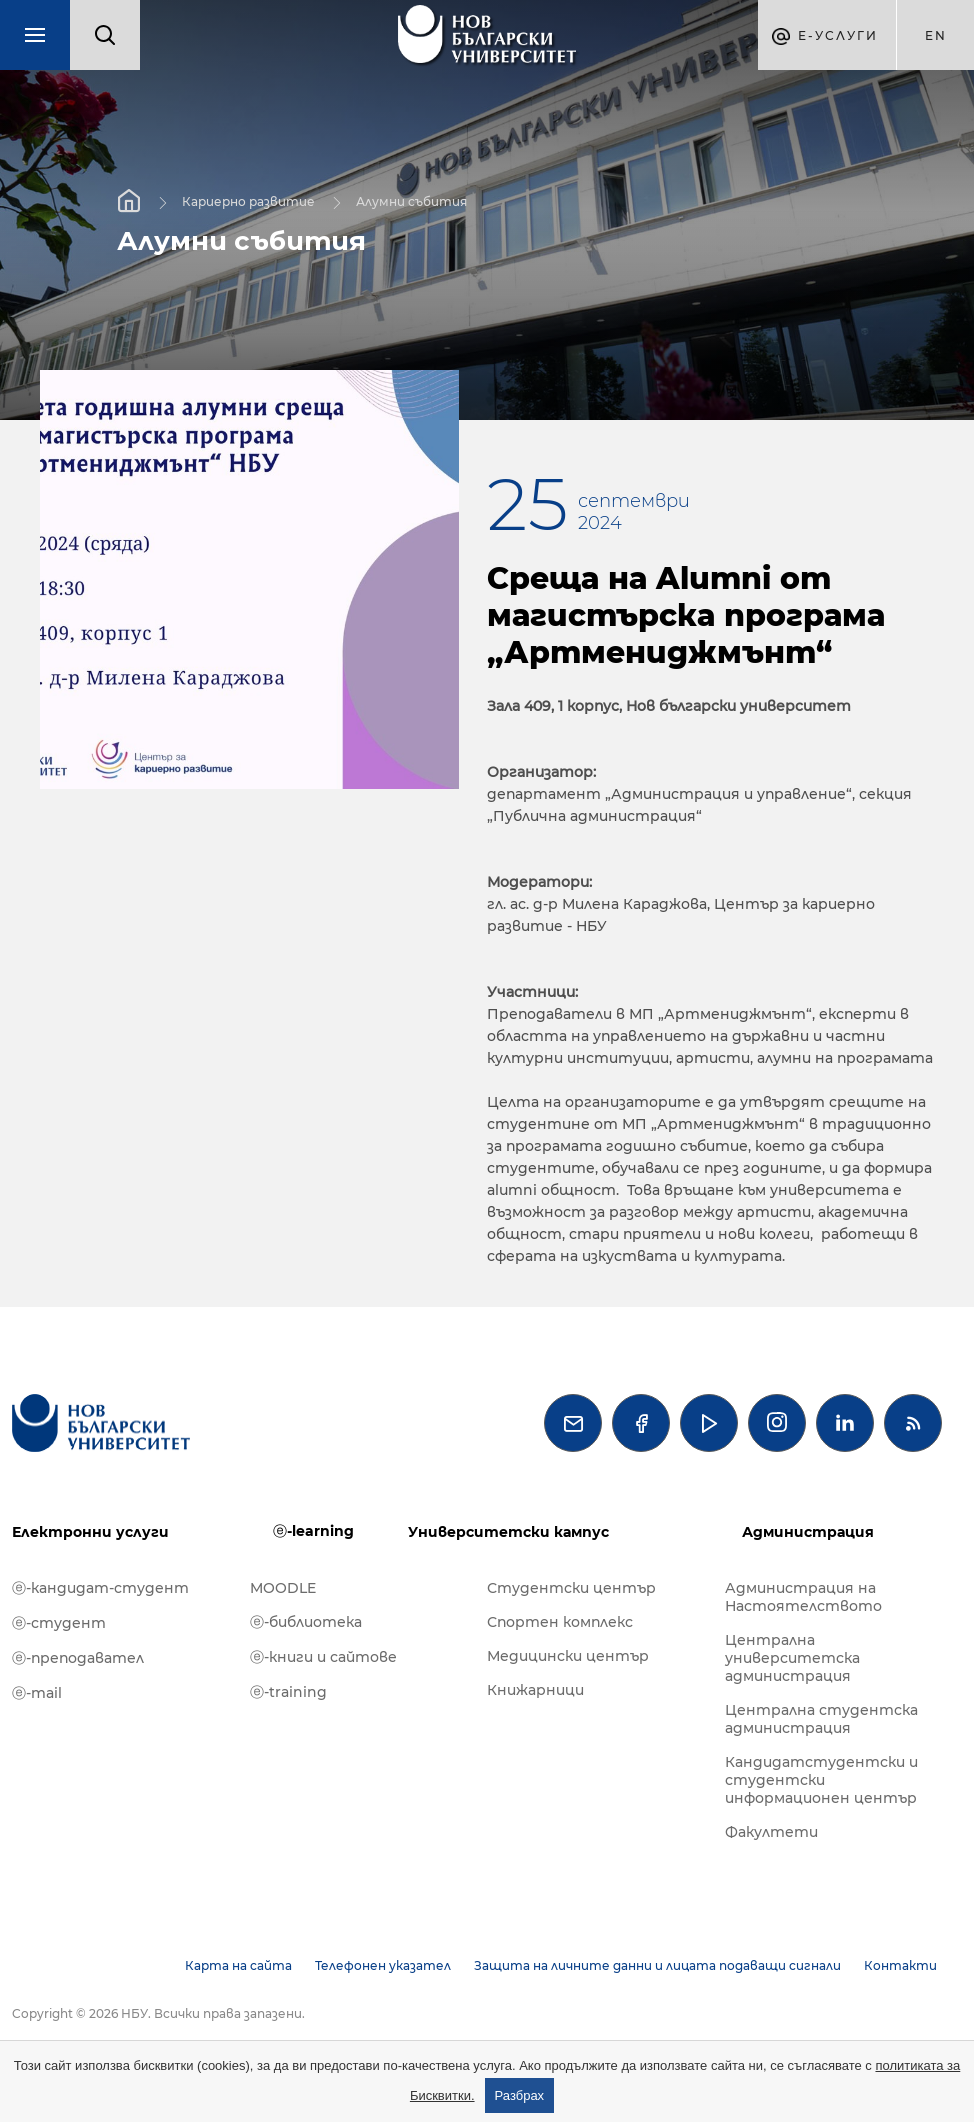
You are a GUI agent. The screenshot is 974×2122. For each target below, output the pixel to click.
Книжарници (535, 1690)
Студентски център (571, 1588)
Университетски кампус (508, 1532)
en (936, 35)
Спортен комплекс (560, 1622)
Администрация (808, 1532)
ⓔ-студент (59, 1623)
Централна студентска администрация (821, 1719)
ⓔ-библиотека (306, 1622)
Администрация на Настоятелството (803, 1597)
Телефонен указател (383, 1965)
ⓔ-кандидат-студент (100, 1588)
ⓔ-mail (37, 1693)
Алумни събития (411, 201)
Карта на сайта (238, 1965)
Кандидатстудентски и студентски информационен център (821, 1780)
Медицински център (568, 1656)
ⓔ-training (288, 1692)
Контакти (900, 1965)
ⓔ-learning (313, 1531)
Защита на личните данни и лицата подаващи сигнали (657, 1965)
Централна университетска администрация (792, 1658)
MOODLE (283, 1588)
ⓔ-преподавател (78, 1658)
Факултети (771, 1832)
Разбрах (520, 2095)
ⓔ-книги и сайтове (323, 1657)
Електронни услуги (90, 1532)
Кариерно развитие (248, 201)
